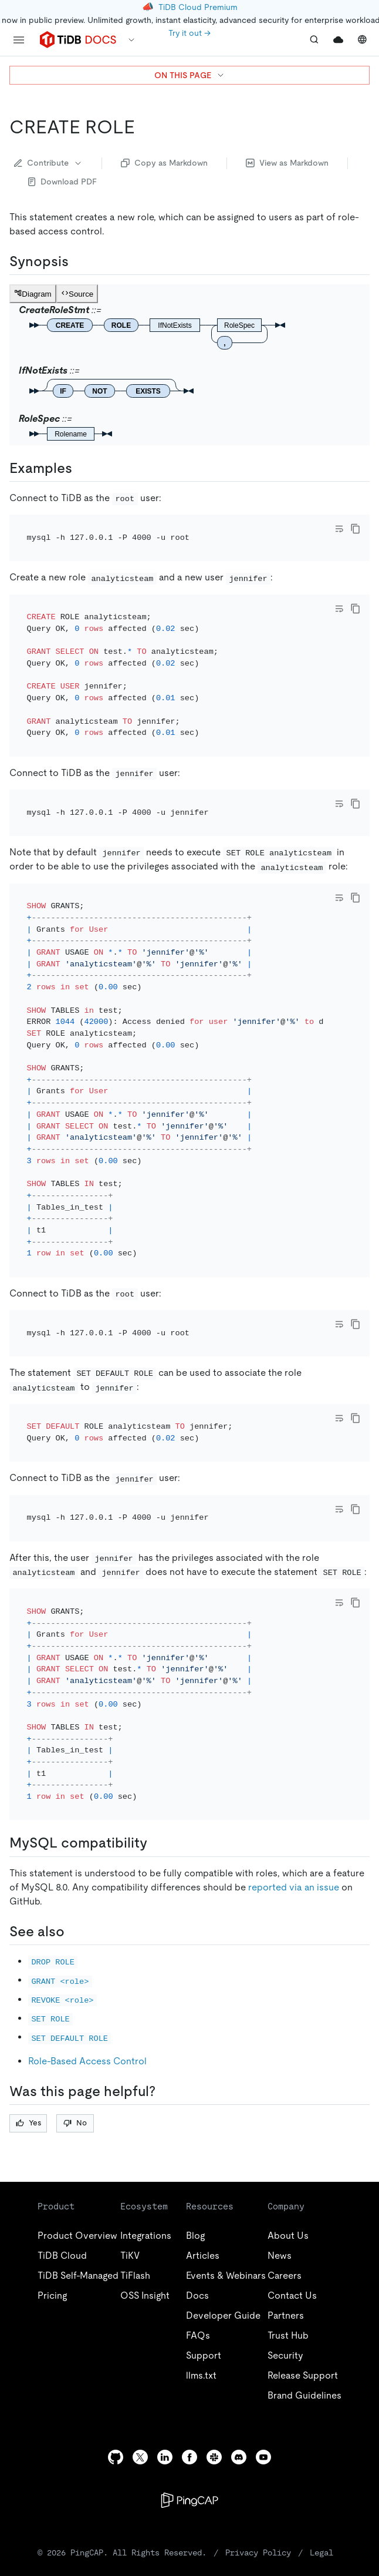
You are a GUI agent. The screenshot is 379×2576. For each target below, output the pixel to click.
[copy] (355, 528)
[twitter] (140, 2329)
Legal (321, 2424)
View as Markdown (287, 162)
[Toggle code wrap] (339, 528)
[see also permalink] (74, 1803)
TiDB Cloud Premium (198, 7)
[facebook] (189, 2329)
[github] (115, 2329)
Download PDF (62, 181)
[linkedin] (165, 2329)
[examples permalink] (82, 468)
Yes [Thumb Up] (28, 1994)
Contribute (48, 162)
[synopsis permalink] (78, 261)
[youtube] (263, 2329)
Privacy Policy (258, 2424)
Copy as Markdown (164, 162)
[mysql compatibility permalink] (157, 1715)
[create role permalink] (144, 126)
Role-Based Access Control (87, 1933)
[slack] (214, 2329)
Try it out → (189, 33)
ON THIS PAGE (189, 75)
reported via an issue (293, 1759)
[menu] (19, 40)
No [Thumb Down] (75, 1994)
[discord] (238, 2329)
